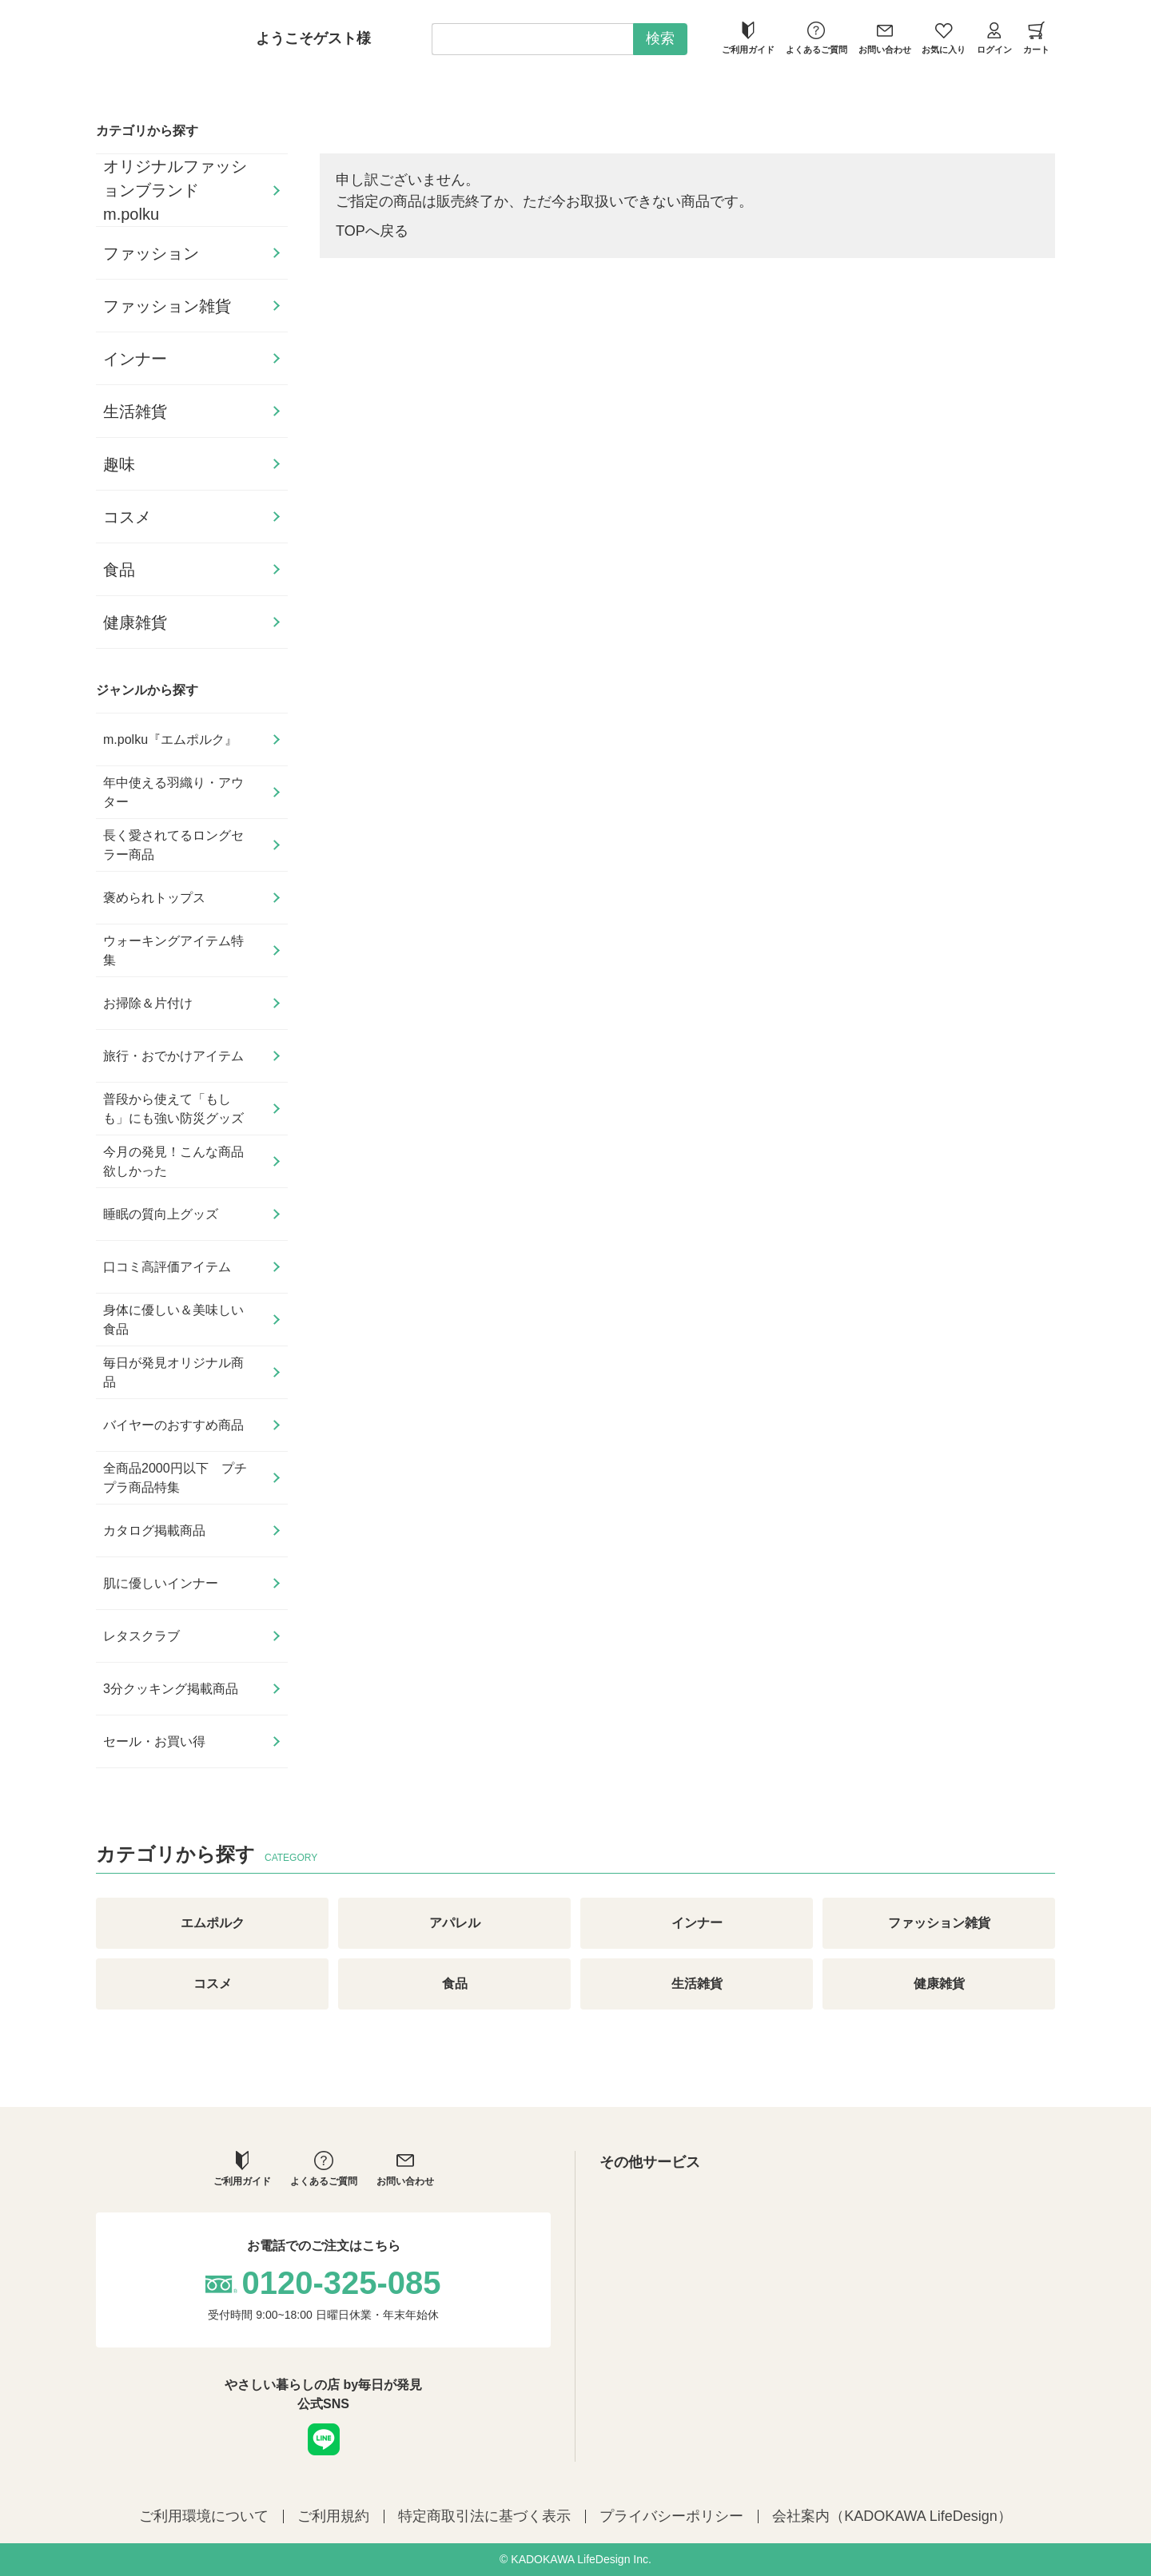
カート (1036, 38)
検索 (660, 38)
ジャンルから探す (147, 690)
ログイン (994, 38)
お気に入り (944, 38)
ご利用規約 (333, 2516)
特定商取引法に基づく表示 (484, 2516)
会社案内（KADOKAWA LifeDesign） (892, 2516)
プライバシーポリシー (671, 2516)
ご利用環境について (204, 2516)
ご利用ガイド (748, 38)
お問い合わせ (884, 38)
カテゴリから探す (147, 130)
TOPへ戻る (372, 231)
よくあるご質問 (816, 38)
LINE (324, 2439)
